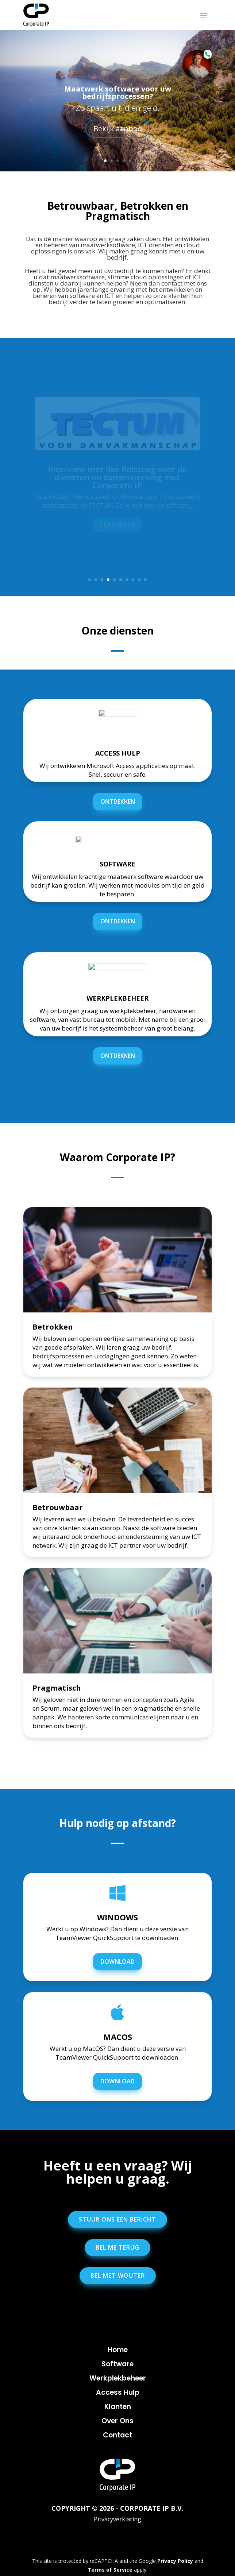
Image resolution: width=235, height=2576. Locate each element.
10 (145, 579)
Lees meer (117, 524)
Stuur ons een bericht (117, 2219)
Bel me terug (117, 2247)
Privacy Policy (175, 2560)
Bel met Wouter (117, 2276)
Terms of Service (110, 2569)
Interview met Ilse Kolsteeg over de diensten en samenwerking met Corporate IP (117, 476)
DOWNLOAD (117, 1962)
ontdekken (117, 802)
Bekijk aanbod (117, 128)
